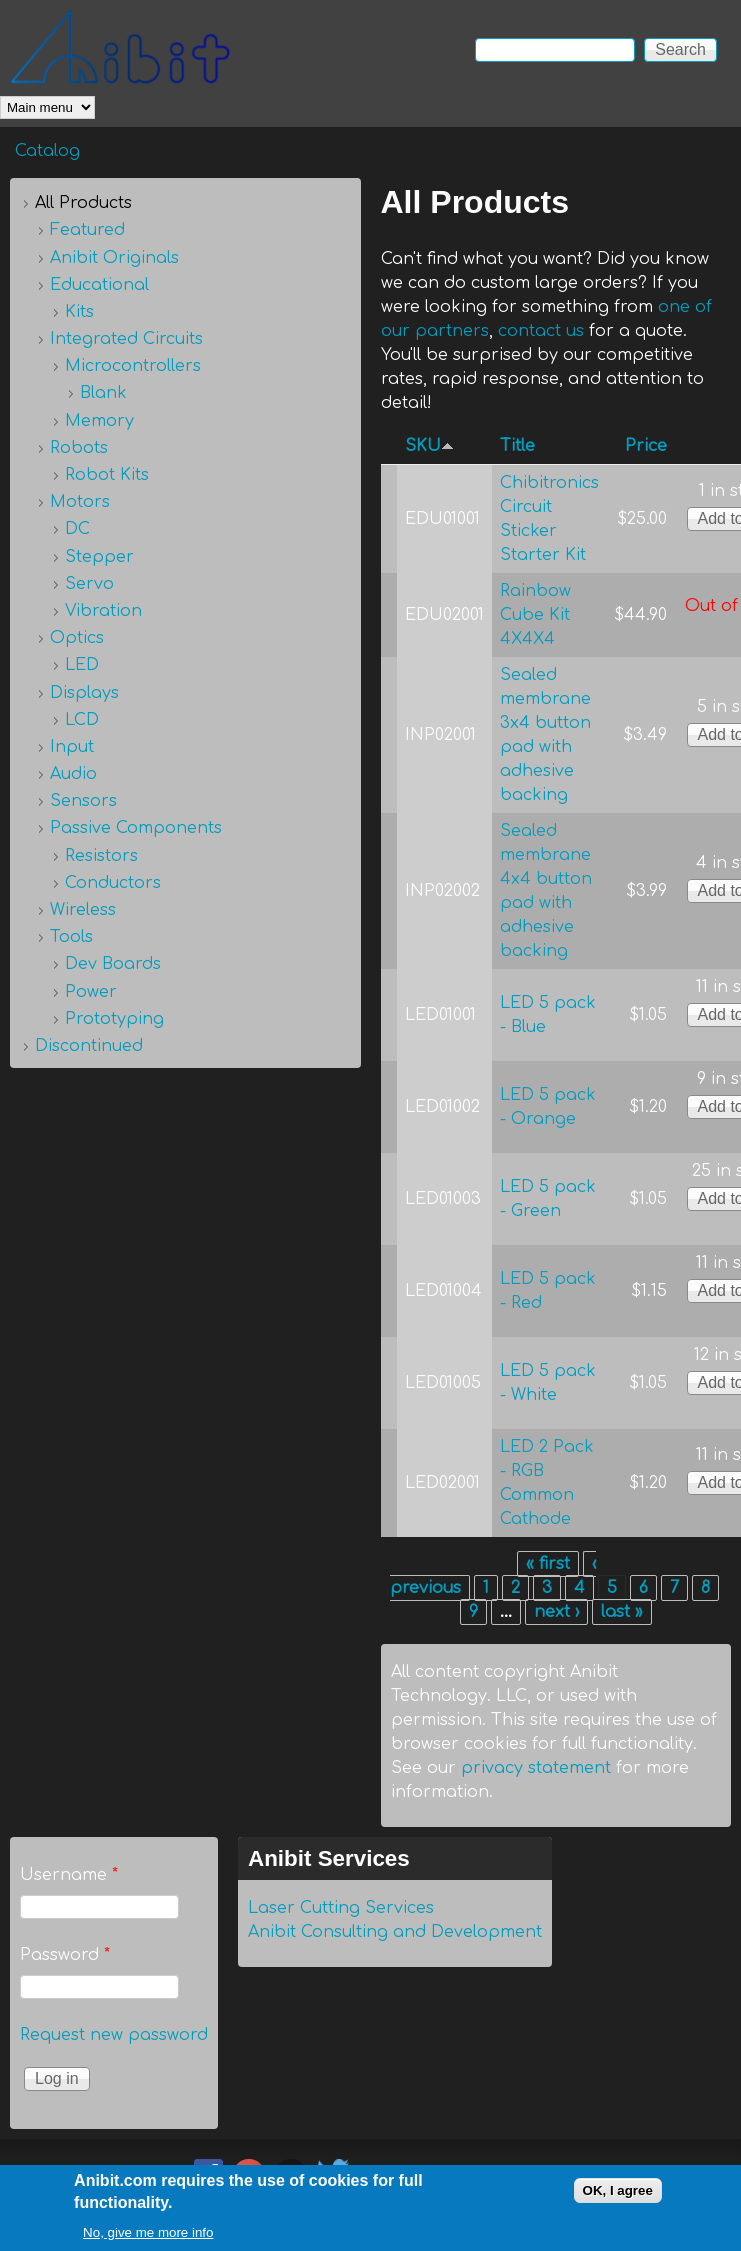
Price (646, 446)
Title (517, 446)
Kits (79, 312)
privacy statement (536, 1768)
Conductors (113, 883)
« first (548, 1564)
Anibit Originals (114, 258)
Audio (73, 774)
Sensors (83, 801)
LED (82, 665)
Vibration (103, 611)
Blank (103, 393)
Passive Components (136, 828)
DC (77, 529)
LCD (82, 720)
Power (91, 992)
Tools (71, 937)
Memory (99, 421)
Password (65, 1955)
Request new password (114, 2035)
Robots (79, 448)
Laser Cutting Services (341, 1908)
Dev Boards (113, 964)
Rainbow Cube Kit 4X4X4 (535, 615)
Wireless (83, 910)
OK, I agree (618, 2199)
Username (69, 1875)
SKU (429, 446)
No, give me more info (148, 2241)
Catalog (47, 151)
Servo (89, 584)
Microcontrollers (133, 366)
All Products (83, 203)
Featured (87, 230)
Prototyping (114, 1019)
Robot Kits (107, 475)
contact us (541, 331)
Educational (99, 285)
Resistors (101, 856)
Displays (84, 693)
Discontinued (89, 1046)
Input (72, 747)
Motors (80, 502)
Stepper (99, 557)
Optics (77, 638)
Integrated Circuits (126, 339)
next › (556, 1612)
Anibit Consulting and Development (395, 1932)
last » (622, 1612)
